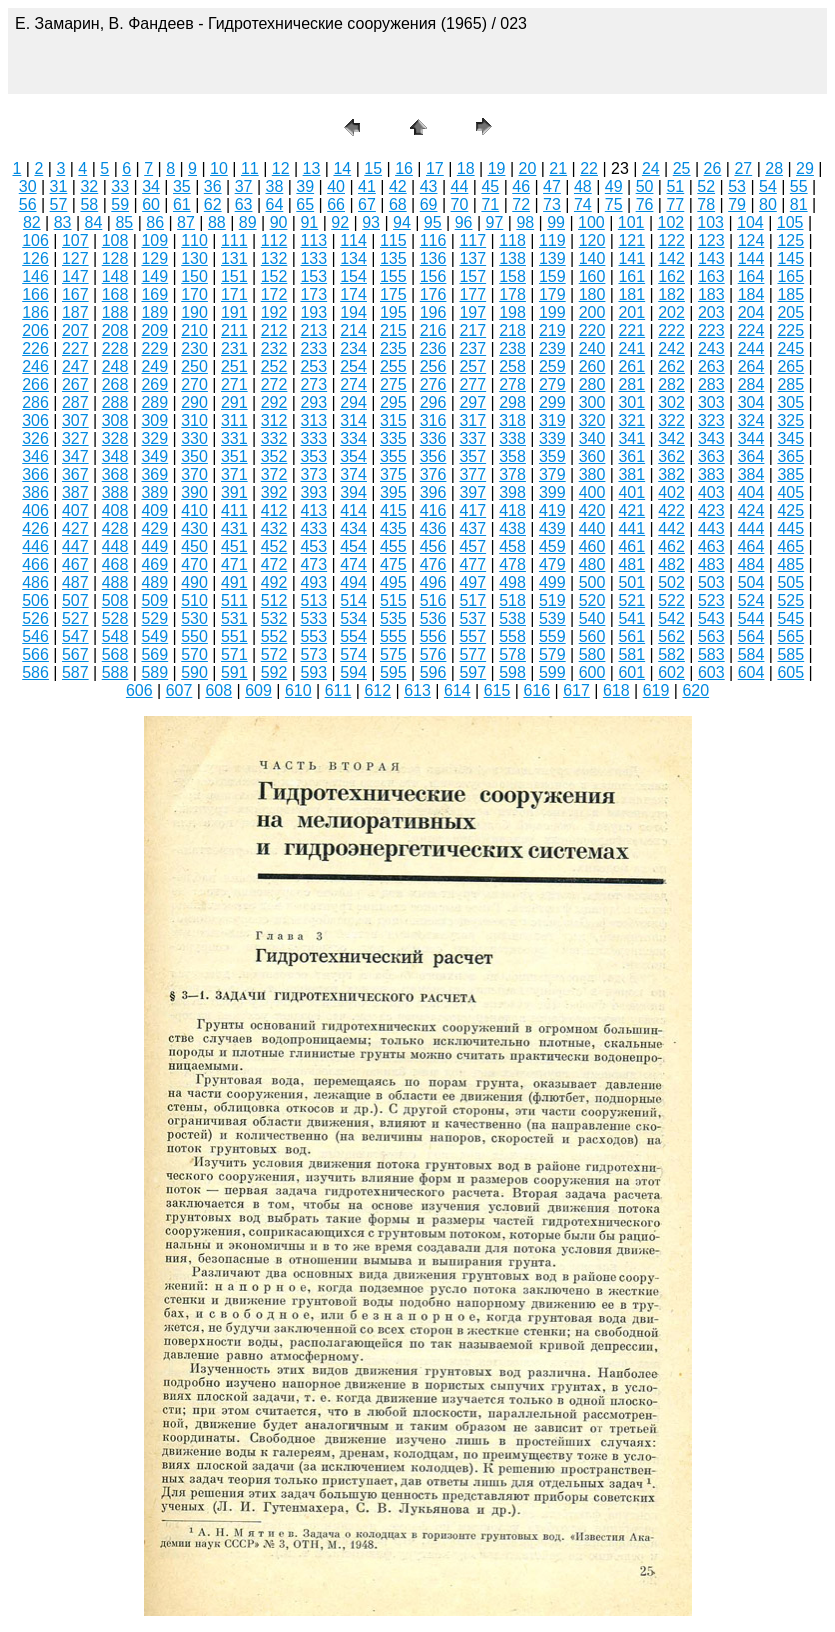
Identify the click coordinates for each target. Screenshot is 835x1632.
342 (671, 438)
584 (751, 654)
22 (589, 168)
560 (592, 636)
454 (353, 546)
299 (552, 402)
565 (790, 636)
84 (94, 222)
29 (805, 168)
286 (35, 402)
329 (154, 438)
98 (525, 222)
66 (336, 204)
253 (313, 366)
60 (151, 204)
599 (552, 672)
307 (75, 420)
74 (583, 204)
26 (713, 168)
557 (472, 636)
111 (234, 240)
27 (743, 168)
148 (115, 276)
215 (393, 330)
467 (75, 564)
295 (393, 402)
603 (711, 672)
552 (274, 636)
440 (592, 528)
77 (675, 204)
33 (120, 186)
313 (313, 420)
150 (194, 276)
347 (75, 456)
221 (631, 330)
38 (275, 186)
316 (433, 420)
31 (59, 186)
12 (281, 168)
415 (393, 510)
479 (552, 564)
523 (711, 600)
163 (711, 276)
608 (218, 690)
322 (671, 420)
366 (35, 474)
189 (154, 312)
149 (154, 276)
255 (393, 366)
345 (790, 438)
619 (656, 690)
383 (711, 474)
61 (182, 204)
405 (790, 492)
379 (552, 474)
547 (75, 636)
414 (353, 510)
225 (790, 330)
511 (234, 600)
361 (631, 456)
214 (353, 330)
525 (790, 600)
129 (154, 258)
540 (592, 618)
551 (234, 636)
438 (512, 528)
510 (194, 600)
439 (552, 528)
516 (433, 600)
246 (35, 366)
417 (472, 510)
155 (393, 276)
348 (115, 456)
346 (35, 456)
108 (115, 240)
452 (274, 546)
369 (154, 474)
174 (353, 294)
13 (312, 168)
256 (433, 366)
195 (393, 312)
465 (790, 546)
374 (353, 474)
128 (115, 258)
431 (234, 528)
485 (790, 564)
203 (711, 312)
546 (35, 636)
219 (552, 330)
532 (274, 618)
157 (472, 276)
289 (154, 402)
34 (151, 186)
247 (75, 366)
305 (790, 402)
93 (371, 222)
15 (373, 168)
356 (433, 456)
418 (512, 510)
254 (353, 366)
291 (234, 402)
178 (512, 294)
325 (790, 420)
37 (244, 186)
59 (120, 204)
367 (75, 474)
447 (75, 546)
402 (671, 492)
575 (393, 654)
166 (35, 294)
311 (234, 420)
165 (790, 276)
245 (790, 348)
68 (398, 204)
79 (737, 204)
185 (790, 294)
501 (631, 582)
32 (89, 186)
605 (790, 672)
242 (671, 348)
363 (711, 456)
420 (592, 510)
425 (790, 510)
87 (186, 222)
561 (631, 636)
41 (367, 186)
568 (115, 654)
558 (512, 636)
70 (460, 204)
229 (154, 348)
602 (671, 672)
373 (313, 474)
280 (592, 384)
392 (274, 492)
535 (393, 618)
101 (631, 222)
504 (751, 582)
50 (645, 186)
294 (353, 402)
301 (631, 402)
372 (274, 474)
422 (671, 510)
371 (234, 474)
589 (154, 672)
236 (433, 348)
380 (592, 474)
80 (768, 204)
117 (472, 240)
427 (75, 528)
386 (35, 492)
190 (194, 312)
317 (472, 420)
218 (512, 330)
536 (433, 618)
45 (490, 186)
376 (433, 474)
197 (472, 312)
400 (592, 492)
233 (313, 348)
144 (751, 258)
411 (234, 510)
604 (751, 672)
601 (631, 672)
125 (790, 240)
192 (274, 312)
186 (35, 312)
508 (115, 600)
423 (711, 510)
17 (435, 168)
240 (592, 348)
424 (751, 510)
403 (711, 492)
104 (750, 222)
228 (115, 348)
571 (234, 654)
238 (512, 348)
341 (631, 438)
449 (154, 546)
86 (155, 222)
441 (631, 528)
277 (472, 384)
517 (472, 600)
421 (631, 510)
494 (353, 582)
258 (512, 366)
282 (671, 384)
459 (552, 546)
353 (313, 456)
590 (194, 672)
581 (631, 654)
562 (671, 636)
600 (592, 672)
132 (274, 258)
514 (353, 600)
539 (552, 618)
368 (115, 474)
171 (234, 294)
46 (521, 186)
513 (313, 600)
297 (472, 402)
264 (751, 366)
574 (353, 654)
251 (234, 366)
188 (115, 312)
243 (711, 348)
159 (552, 276)
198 (512, 312)
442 (671, 528)
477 (472, 564)
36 (213, 186)
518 (512, 600)
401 (631, 492)
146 (35, 276)
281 (631, 384)
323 (711, 420)
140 (592, 258)
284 (751, 384)
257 (472, 366)
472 (274, 564)
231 (234, 348)
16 (404, 168)
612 (377, 690)
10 (219, 168)
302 (671, 402)
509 (154, 600)
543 (711, 618)
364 (751, 456)
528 (115, 618)
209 (154, 330)
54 (768, 186)
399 (552, 492)
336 (433, 438)
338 (512, 438)
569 (154, 654)
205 (790, 312)
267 (75, 384)
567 (75, 654)
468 (115, 564)
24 (651, 168)
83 (63, 222)
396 (433, 492)
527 (75, 618)
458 (512, 546)
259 (552, 366)
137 (472, 258)
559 (552, 636)
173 (313, 294)
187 (75, 312)
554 (353, 636)
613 (417, 690)
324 (751, 420)
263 (711, 366)
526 (35, 618)
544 (751, 618)
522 (671, 600)
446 (35, 546)
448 (115, 546)
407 (75, 510)
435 (393, 528)
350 (194, 456)
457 (472, 546)
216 (433, 330)
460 (592, 546)
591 (234, 672)
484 (751, 564)
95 (433, 222)
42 (398, 186)
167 (75, 294)
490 (194, 582)
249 (154, 366)
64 (275, 204)
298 (512, 402)
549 (154, 636)
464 (751, 546)
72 (521, 204)
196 (433, 312)
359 (552, 456)
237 (472, 348)
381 (631, 474)
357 (472, 456)
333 (313, 438)
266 (35, 384)
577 (472, 654)
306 (35, 420)
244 (751, 348)
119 (552, 240)
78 (706, 204)
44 (460, 186)
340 (592, 438)
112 (274, 240)
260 (592, 366)
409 (154, 510)
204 (751, 312)
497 (472, 582)
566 (35, 654)
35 (182, 186)
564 (751, 636)
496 (433, 582)
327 (75, 438)
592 (274, 672)
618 (616, 690)
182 (671, 294)
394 (353, 492)
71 (490, 204)
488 (115, 582)
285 (790, 384)
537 (472, 618)
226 (35, 348)
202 (671, 312)
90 (279, 222)
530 (194, 618)
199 (552, 312)
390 (194, 492)
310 (194, 420)
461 (631, 546)
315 (393, 420)
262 (671, 366)
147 (75, 276)
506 (35, 600)
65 (305, 204)
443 (711, 528)
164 (751, 276)
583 (711, 654)
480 (592, 564)
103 (710, 222)
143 (711, 258)
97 (495, 222)
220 (592, 330)
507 (75, 600)
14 (342, 168)
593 (313, 672)
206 (35, 330)
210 (194, 330)
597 (472, 672)
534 (353, 618)
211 (234, 330)
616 (536, 690)
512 (274, 600)
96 (464, 222)
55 (799, 186)
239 (552, 348)
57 (59, 204)
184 (751, 294)
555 (393, 636)
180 (592, 294)
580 (592, 654)
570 (194, 654)
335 (393, 438)
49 (614, 186)
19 (497, 168)
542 (671, 618)
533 (313, 618)
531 (234, 618)
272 (274, 384)
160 (592, 276)
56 (28, 204)
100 (591, 222)
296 (433, 402)
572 (274, 654)
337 (472, 438)
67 (367, 204)
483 (711, 564)
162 (671, 276)
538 (512, 618)
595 (393, 672)
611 (338, 690)
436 (433, 528)
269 (154, 384)
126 (35, 258)
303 (711, 402)
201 (631, 312)
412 (274, 510)
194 (353, 312)
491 (234, 582)
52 (706, 186)
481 (631, 564)
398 (512, 492)
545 (790, 618)
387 (75, 492)
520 (592, 600)
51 (675, 186)
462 (671, 546)
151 (234, 276)
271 (234, 384)
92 (340, 222)
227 (75, 348)
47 (552, 186)
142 (671, 258)
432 (274, 528)
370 (194, 474)
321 (631, 420)
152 (274, 276)
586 (35, 672)
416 (433, 510)
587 (75, 672)
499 (552, 582)
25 (682, 168)
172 (274, 294)
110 (194, 240)
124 (751, 240)
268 (115, 384)
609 (258, 690)
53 (737, 186)
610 (298, 690)
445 (790, 528)
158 (512, 276)
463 (711, 546)
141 (631, 258)
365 (790, 456)
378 (512, 474)
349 (154, 456)
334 (353, 438)
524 (751, 600)
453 (313, 546)
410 (194, 510)
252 (274, 366)
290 (194, 402)
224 (751, 330)
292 (274, 402)
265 (790, 366)
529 (154, 618)
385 (790, 474)
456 (433, 546)
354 (353, 456)
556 (433, 636)
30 (28, 186)
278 (512, 384)
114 (353, 240)
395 (393, 492)
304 (751, 402)
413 (313, 510)
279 (552, 384)
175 (393, 294)
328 (115, 438)
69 (429, 204)
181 (631, 294)
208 (115, 330)
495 (393, 582)
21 (558, 168)
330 (194, 438)
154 (353, 276)
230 (194, 348)
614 (457, 690)
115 (393, 240)
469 (154, 564)
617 (576, 690)
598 (512, 672)
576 (433, 654)
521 (631, 600)
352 (274, 456)
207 (75, 330)
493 (313, 582)
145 (790, 258)
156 (433, 276)
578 (512, 654)
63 (244, 204)
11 (250, 168)
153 (313, 276)
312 (274, 420)
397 (472, 492)
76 (645, 204)
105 (790, 222)
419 (552, 510)
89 (248, 222)
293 (313, 402)
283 (711, 384)
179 (552, 294)
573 (313, 654)
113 (313, 240)
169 (154, 294)
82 (32, 222)
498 (512, 582)
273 (313, 384)
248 (115, 366)
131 (234, 258)
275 (393, 384)
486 (35, 582)
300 (592, 402)
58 (89, 204)
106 (35, 240)
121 (631, 240)
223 (711, 330)
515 (393, 600)
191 (234, 312)
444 (751, 528)
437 (472, 528)
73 (552, 204)
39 (305, 186)
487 (75, 582)
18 (466, 168)
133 (313, 258)
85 (124, 222)
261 (631, 366)
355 (393, 456)
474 (353, 564)
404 (751, 492)
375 (393, 474)
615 (497, 690)
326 (35, 438)
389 (154, 492)
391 (234, 492)
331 (234, 438)
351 (234, 456)
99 (556, 222)
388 (115, 492)
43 (429, 186)
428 (115, 528)
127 (75, 258)
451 (234, 546)
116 (433, 240)
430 (194, 528)
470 (194, 564)
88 (217, 222)
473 (313, 564)
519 (552, 600)
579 (552, 654)
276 (433, 384)
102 (671, 222)
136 (433, 258)
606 (139, 690)
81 (799, 204)
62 (213, 204)
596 (433, 672)
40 (336, 186)
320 (592, 420)
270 (194, 384)
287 (75, 402)
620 (695, 690)
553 (313, 636)
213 (313, 330)
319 (552, 420)
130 (194, 258)
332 (274, 438)
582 (671, 654)
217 (472, 330)
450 (194, 546)
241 (631, 348)
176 (433, 294)
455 (393, 546)
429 (154, 528)
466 (35, 564)
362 (671, 456)
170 (194, 294)
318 (512, 420)
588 (115, 672)
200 (592, 312)
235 (393, 348)
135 (393, 258)
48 (583, 186)
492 (274, 582)
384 (751, 474)
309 (154, 420)
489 (154, 582)
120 (592, 240)
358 (512, 456)
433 (313, 528)
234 (353, 348)
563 (711, 636)
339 (552, 438)
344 (751, 438)
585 (790, 654)
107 (75, 240)
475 (393, 564)
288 (115, 402)
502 (671, 582)
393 (313, 492)
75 (614, 204)
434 (353, 528)
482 (671, 564)
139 (552, 258)
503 (711, 582)
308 (115, 420)
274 (353, 384)
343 (711, 438)
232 (274, 348)
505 (790, 582)
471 (234, 564)
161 (631, 276)
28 (774, 168)
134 (353, 258)
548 (115, 636)
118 (512, 240)
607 (179, 690)
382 (671, 474)
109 (154, 240)
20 (528, 168)
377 (472, 474)
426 (35, 528)
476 (433, 564)
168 (115, 294)
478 (512, 564)
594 (353, 672)
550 (194, 636)
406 (35, 510)
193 (313, 312)
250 (194, 366)
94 (402, 222)
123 (711, 240)
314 (353, 420)
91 (309, 222)
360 (592, 456)
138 (512, 258)
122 (671, 240)
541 (631, 618)
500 (592, 582)
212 (274, 330)
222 (671, 330)
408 (115, 510)
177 (472, 294)
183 (711, 294)
